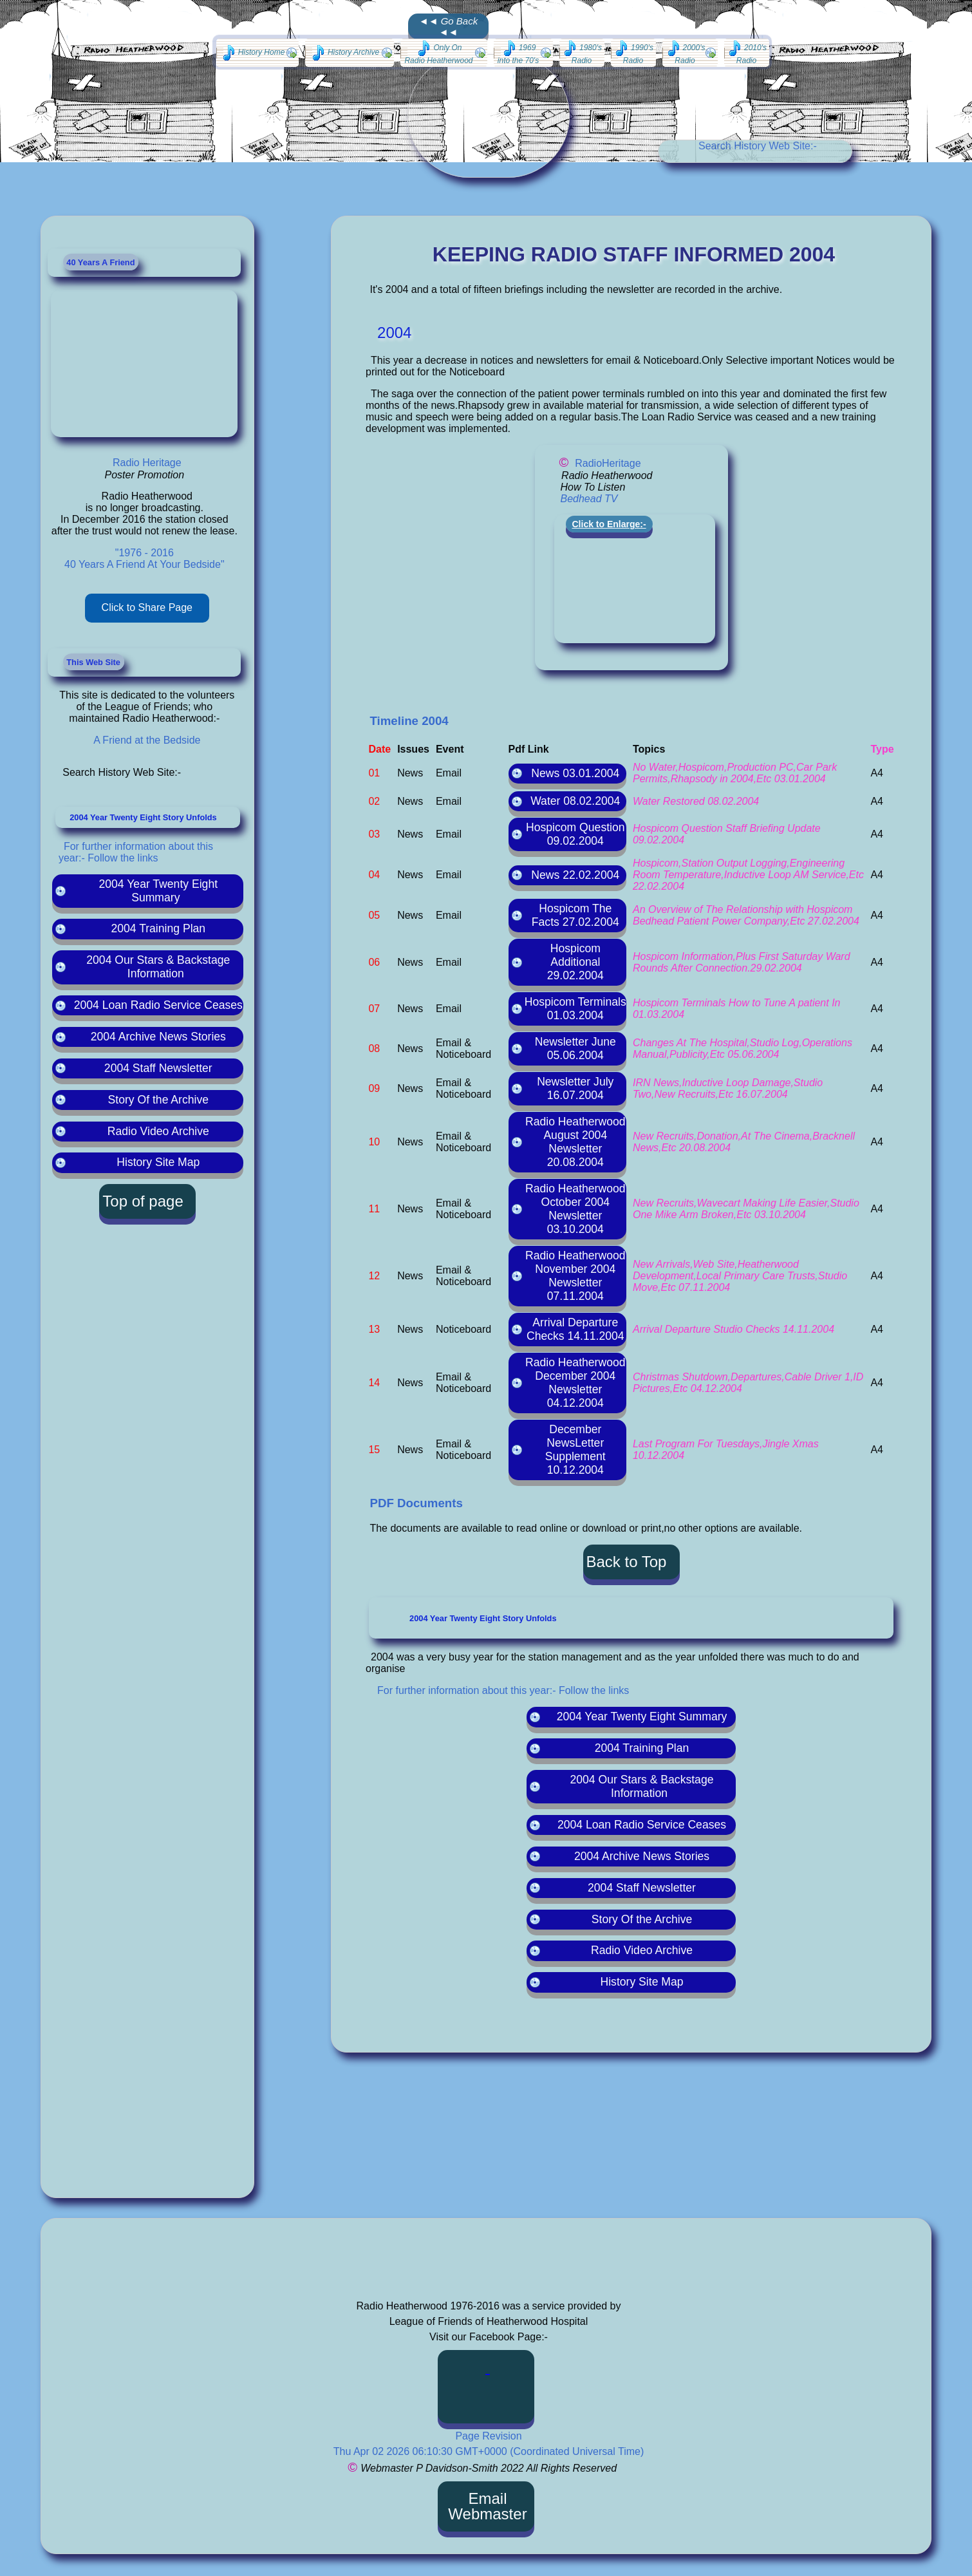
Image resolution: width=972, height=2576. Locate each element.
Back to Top (626, 1561)
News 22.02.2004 (575, 875)
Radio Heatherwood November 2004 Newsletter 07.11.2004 (575, 1275)
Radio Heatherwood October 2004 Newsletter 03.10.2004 (575, 1209)
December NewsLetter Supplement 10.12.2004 (575, 1449)
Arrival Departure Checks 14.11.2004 (575, 1329)
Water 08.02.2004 (575, 800)
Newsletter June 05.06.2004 (575, 1048)
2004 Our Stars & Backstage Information (158, 967)
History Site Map (158, 1162)
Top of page (142, 1201)
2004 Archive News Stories (158, 1036)
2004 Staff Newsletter (158, 1068)
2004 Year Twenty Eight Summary (158, 891)
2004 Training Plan (158, 928)
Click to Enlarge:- (609, 524)
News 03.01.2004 (575, 773)
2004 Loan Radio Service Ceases (158, 1005)
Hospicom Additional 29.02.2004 (575, 962)
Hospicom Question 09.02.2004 (575, 834)
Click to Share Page (147, 607)
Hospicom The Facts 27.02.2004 (575, 915)
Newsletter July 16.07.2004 (575, 1088)
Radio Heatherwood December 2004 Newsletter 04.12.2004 (575, 1382)
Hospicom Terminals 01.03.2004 (575, 1008)
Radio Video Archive (158, 1131)
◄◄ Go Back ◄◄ (448, 26)
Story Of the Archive (158, 1099)
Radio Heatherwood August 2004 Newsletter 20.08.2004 (575, 1142)
